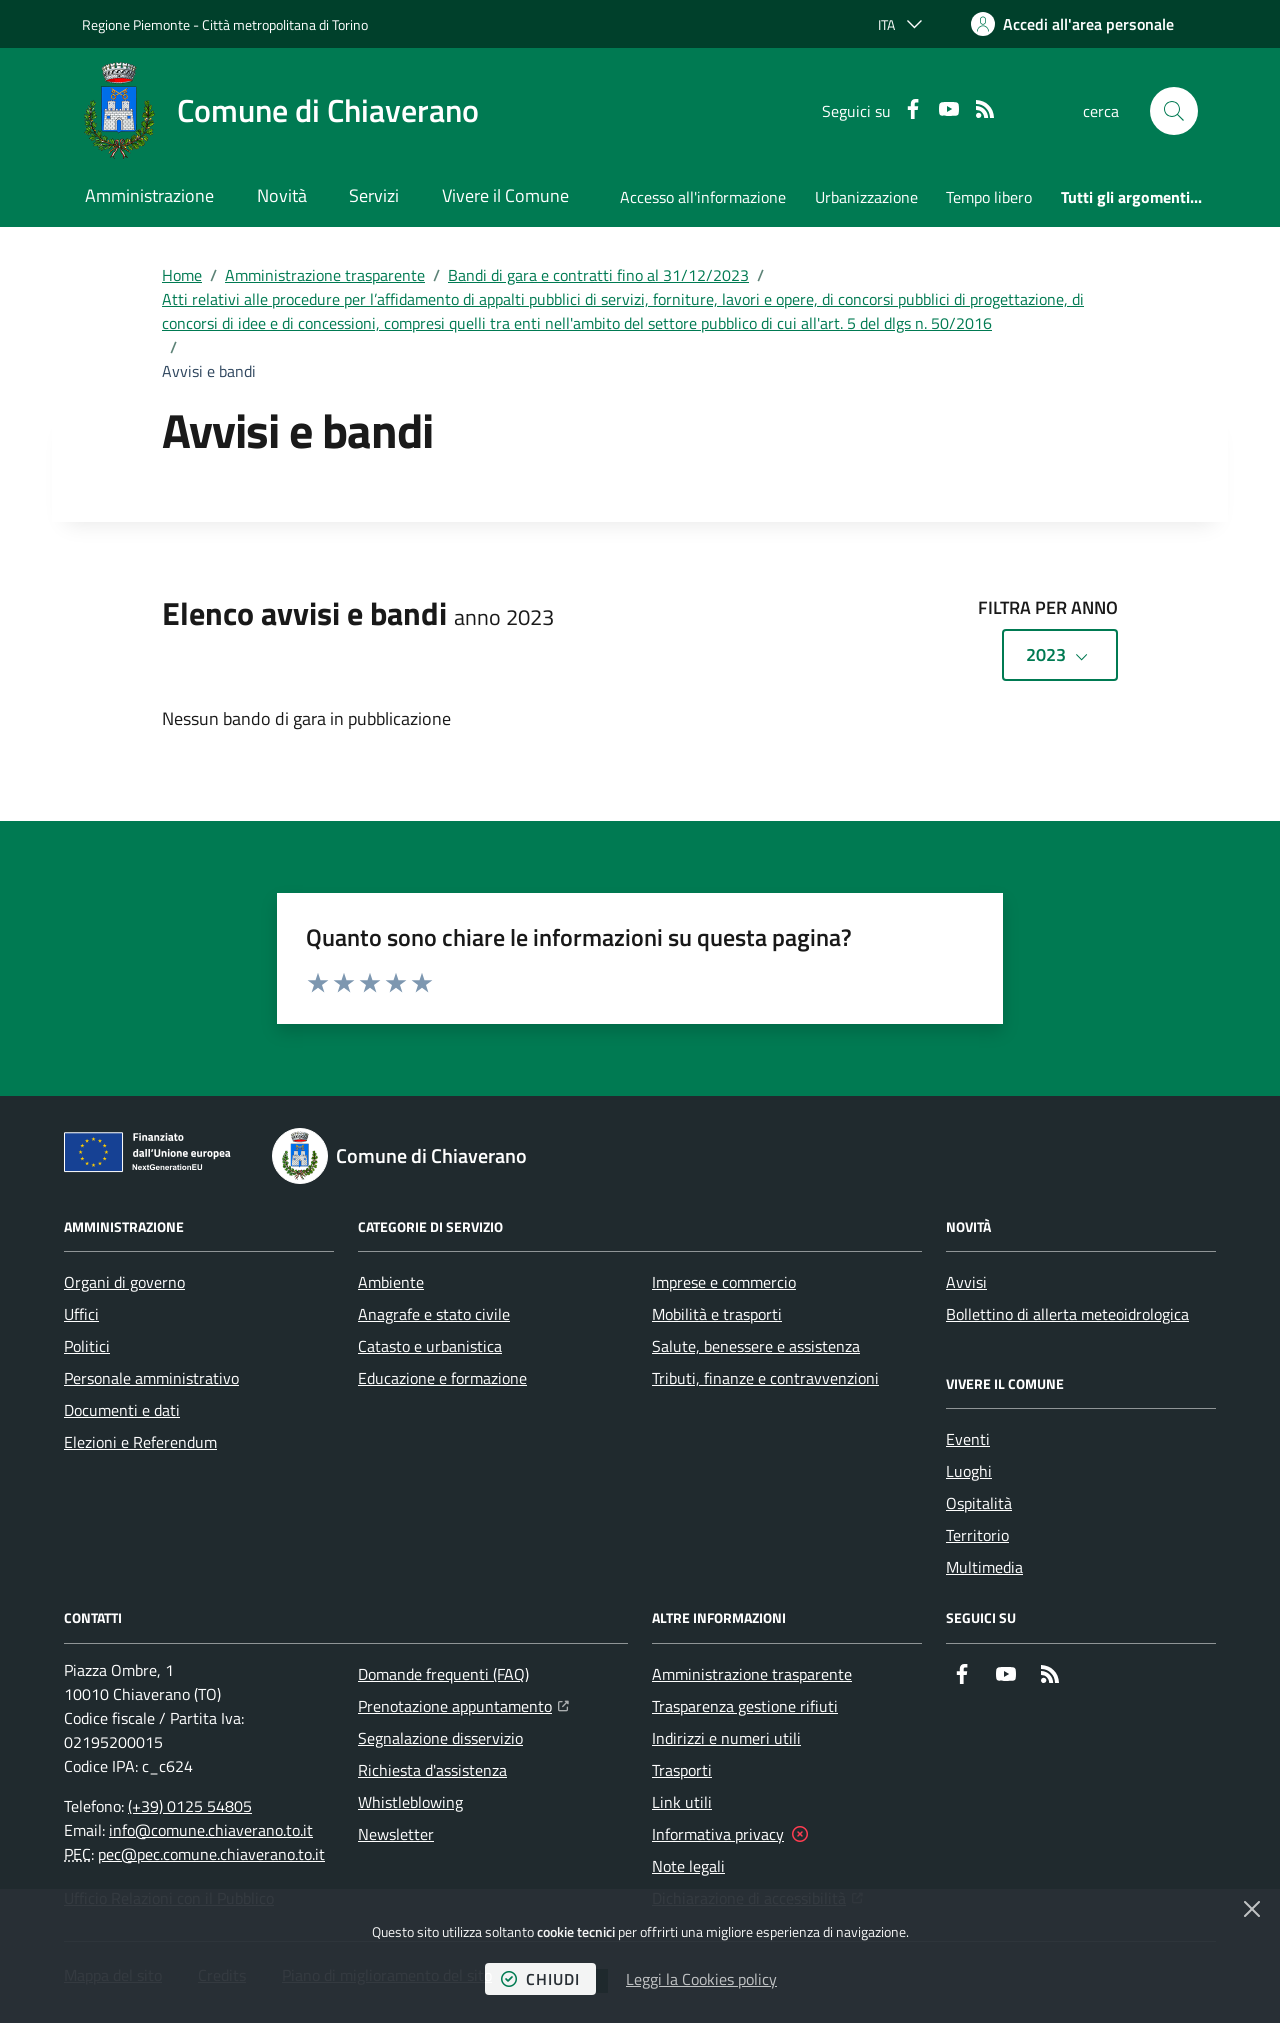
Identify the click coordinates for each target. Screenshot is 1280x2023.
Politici (87, 1346)
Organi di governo (124, 1282)
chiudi (540, 1979)
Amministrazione (149, 195)
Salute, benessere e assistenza (756, 1346)
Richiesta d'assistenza (432, 1770)
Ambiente (391, 1282)
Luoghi (969, 1471)
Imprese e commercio (724, 1282)
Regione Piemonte (136, 24)
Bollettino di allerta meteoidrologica (1067, 1314)
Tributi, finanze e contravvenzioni (765, 1378)
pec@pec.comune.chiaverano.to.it (211, 1854)
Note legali (688, 1866)
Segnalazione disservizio (440, 1738)
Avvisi (966, 1282)
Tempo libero (989, 197)
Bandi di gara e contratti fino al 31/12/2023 (598, 275)
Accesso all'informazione (703, 197)
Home (182, 275)
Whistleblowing (410, 1802)
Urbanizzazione (866, 197)
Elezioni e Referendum (140, 1442)
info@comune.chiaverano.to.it (211, 1830)
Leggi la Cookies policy (701, 1979)
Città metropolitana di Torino (285, 24)
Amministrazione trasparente (325, 275)
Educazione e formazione (442, 1378)
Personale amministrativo (151, 1378)
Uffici (81, 1314)
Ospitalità (979, 1503)
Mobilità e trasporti (717, 1314)
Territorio (977, 1535)
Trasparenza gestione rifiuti (745, 1706)
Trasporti (682, 1770)
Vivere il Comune (505, 195)
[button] (1174, 111)
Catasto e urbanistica (430, 1346)
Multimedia (984, 1567)
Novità (282, 195)
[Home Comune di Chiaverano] (280, 111)
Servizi (374, 195)
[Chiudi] (1252, 1909)
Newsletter (396, 1834)
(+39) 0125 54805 (190, 1806)
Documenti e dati (122, 1410)
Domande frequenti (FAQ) (443, 1674)
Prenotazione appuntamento (463, 1704)
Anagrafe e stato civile (434, 1314)
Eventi (968, 1439)
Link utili (682, 1802)
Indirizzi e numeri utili (726, 1738)
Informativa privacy (718, 1834)
